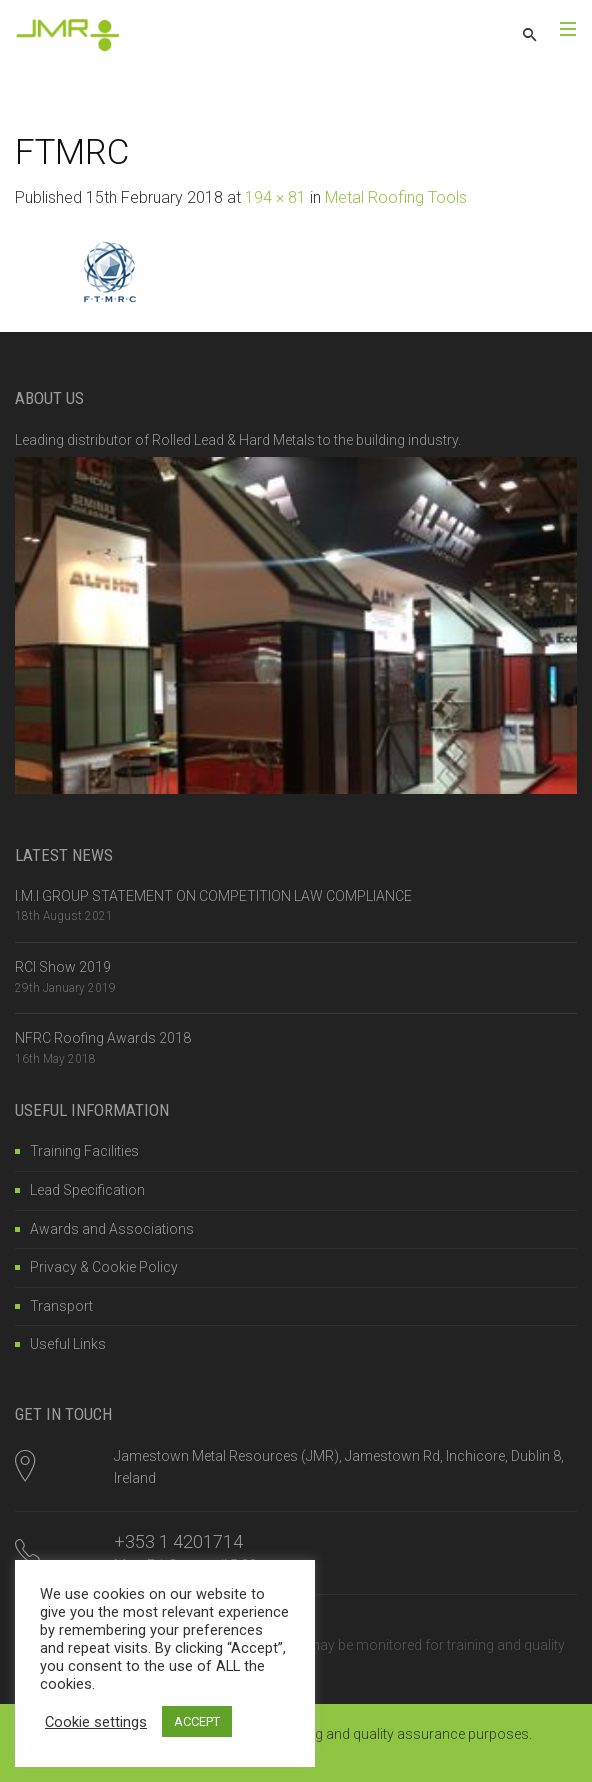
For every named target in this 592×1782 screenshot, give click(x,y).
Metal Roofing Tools (396, 197)
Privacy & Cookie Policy (104, 1267)
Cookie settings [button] (96, 1722)
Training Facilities (84, 1151)
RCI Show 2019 (63, 967)
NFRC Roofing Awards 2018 (103, 1038)
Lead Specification (87, 1190)
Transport (61, 1306)
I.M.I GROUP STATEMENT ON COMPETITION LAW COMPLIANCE (213, 896)
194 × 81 (275, 197)
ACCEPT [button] (197, 1721)
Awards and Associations (112, 1229)
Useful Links (68, 1344)
